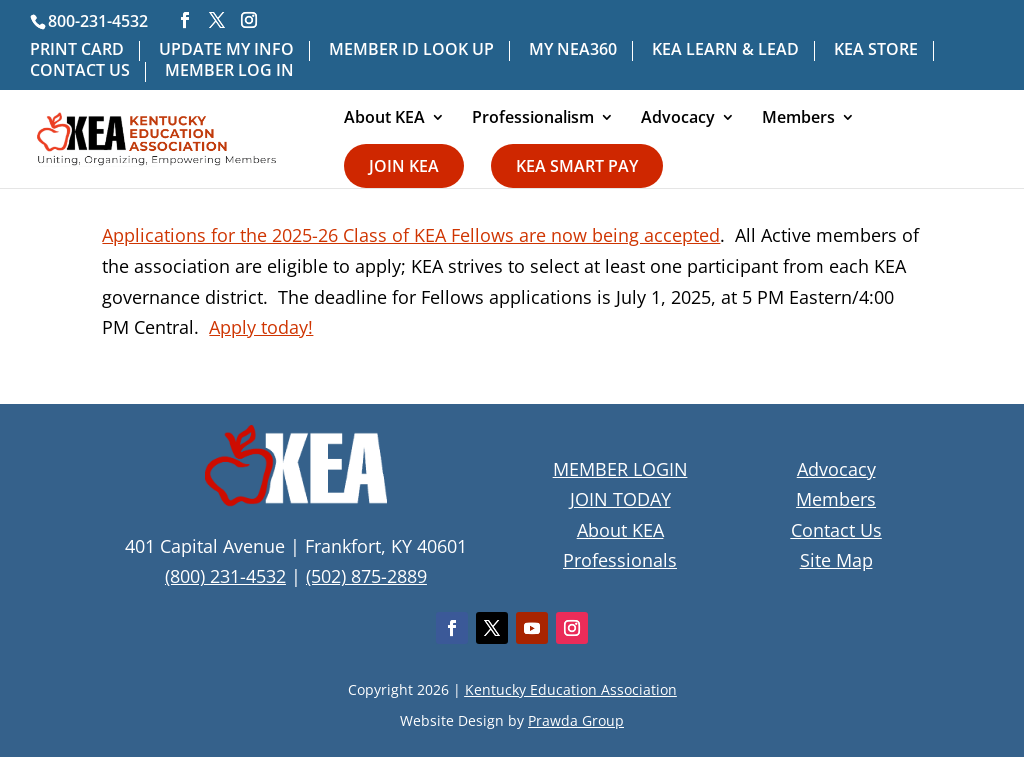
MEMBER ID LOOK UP (411, 50)
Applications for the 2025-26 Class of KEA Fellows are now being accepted (411, 235)
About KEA (384, 119)
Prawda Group (576, 720)
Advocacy (678, 119)
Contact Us (836, 530)
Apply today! (261, 327)
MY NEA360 (573, 50)
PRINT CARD (77, 50)
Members (798, 119)
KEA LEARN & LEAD (725, 50)
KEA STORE (876, 50)
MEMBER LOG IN (229, 71)
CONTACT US (80, 71)
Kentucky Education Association (571, 689)
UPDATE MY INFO (226, 50)
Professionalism (533, 119)
